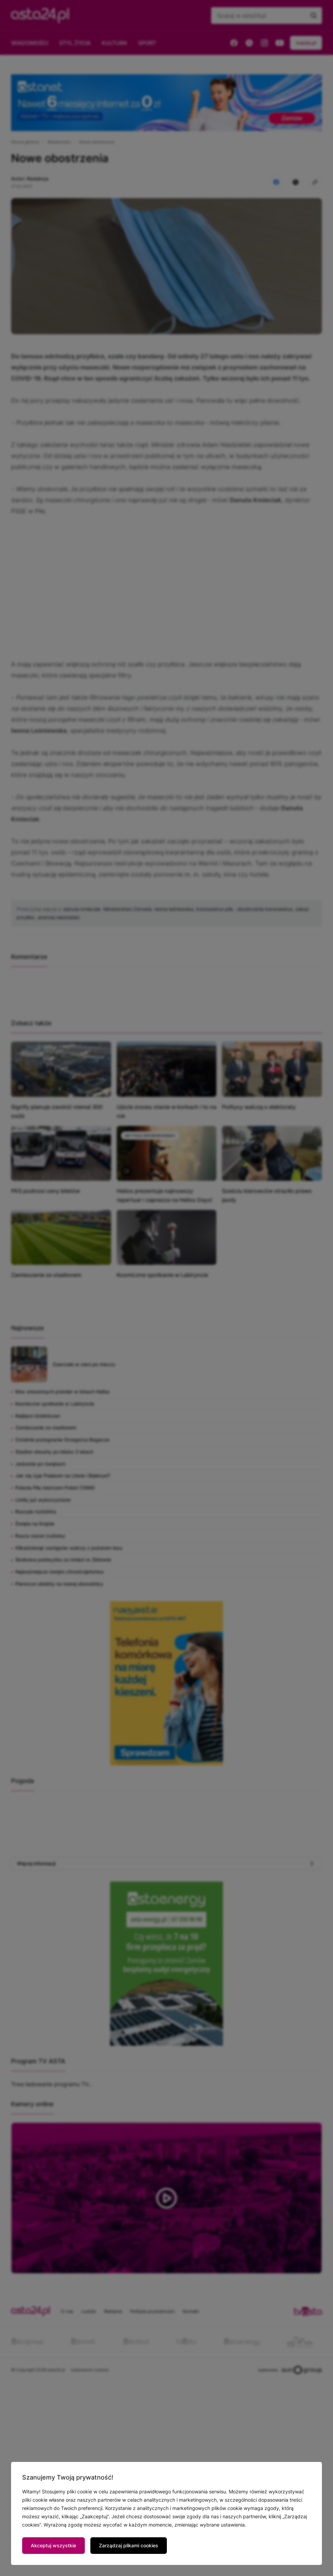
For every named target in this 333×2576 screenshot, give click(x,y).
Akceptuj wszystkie (53, 2545)
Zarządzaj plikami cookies (128, 2545)
